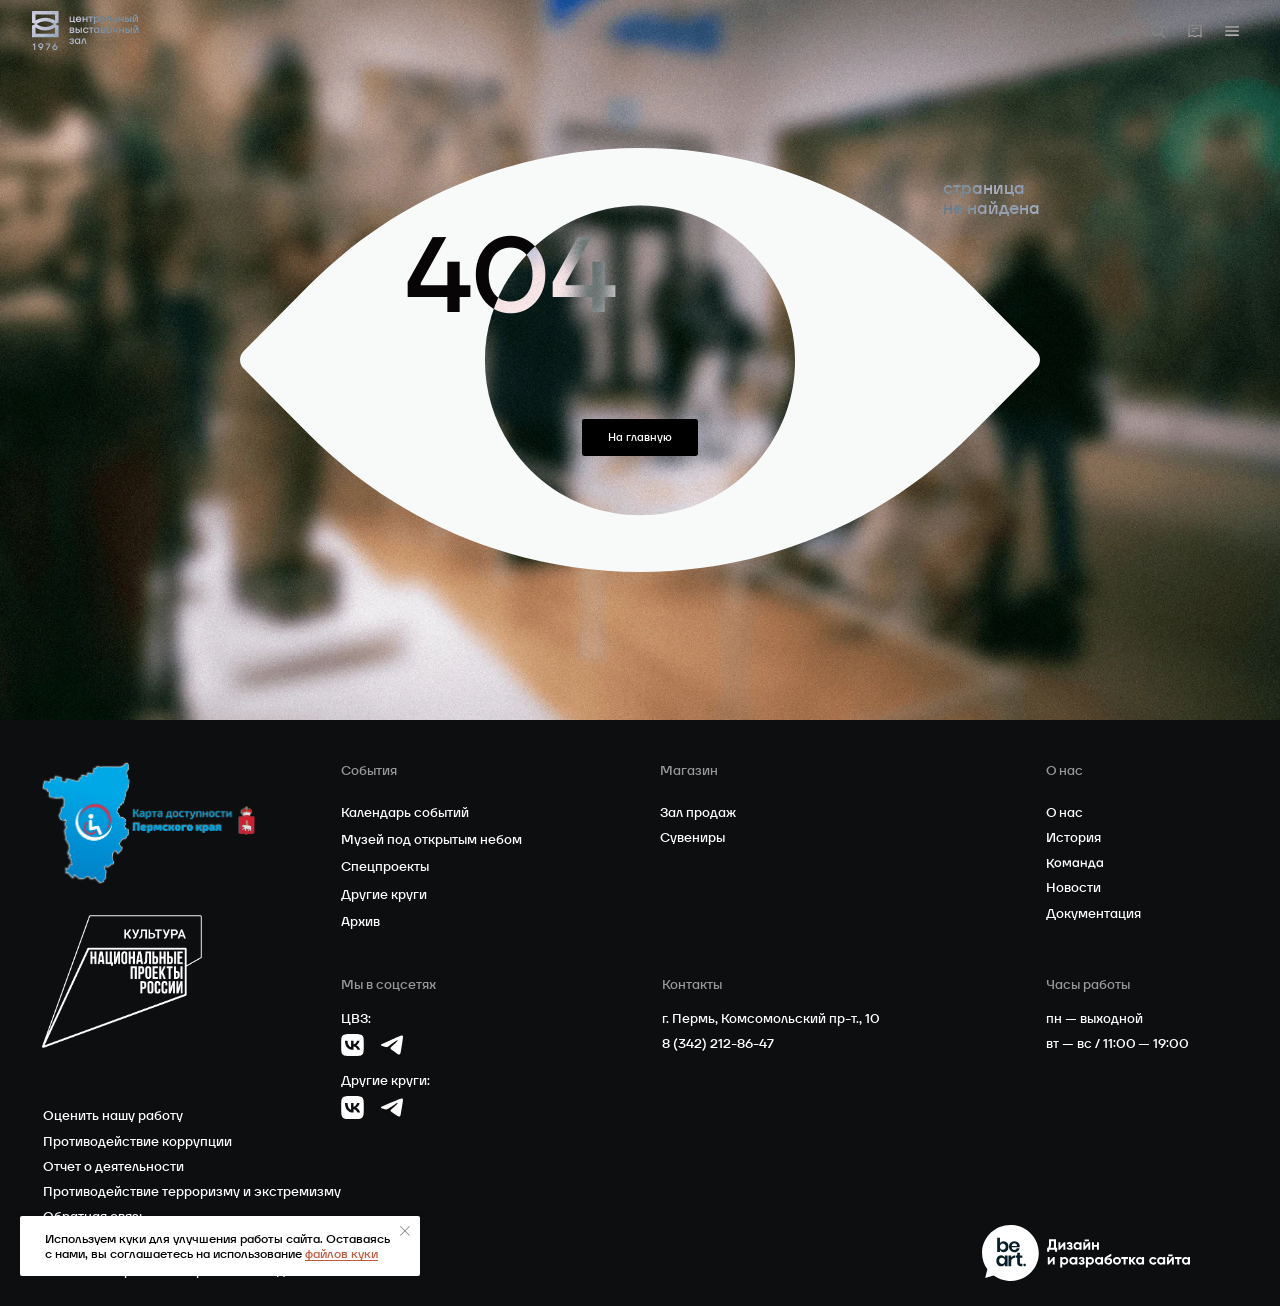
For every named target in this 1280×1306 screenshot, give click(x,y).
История (1073, 837)
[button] (1232, 31)
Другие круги (384, 894)
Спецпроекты (385, 866)
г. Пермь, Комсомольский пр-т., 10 (771, 1018)
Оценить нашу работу (113, 1115)
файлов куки (341, 1253)
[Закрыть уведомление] (405, 1231)
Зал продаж (698, 812)
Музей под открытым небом (431, 839)
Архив (360, 921)
